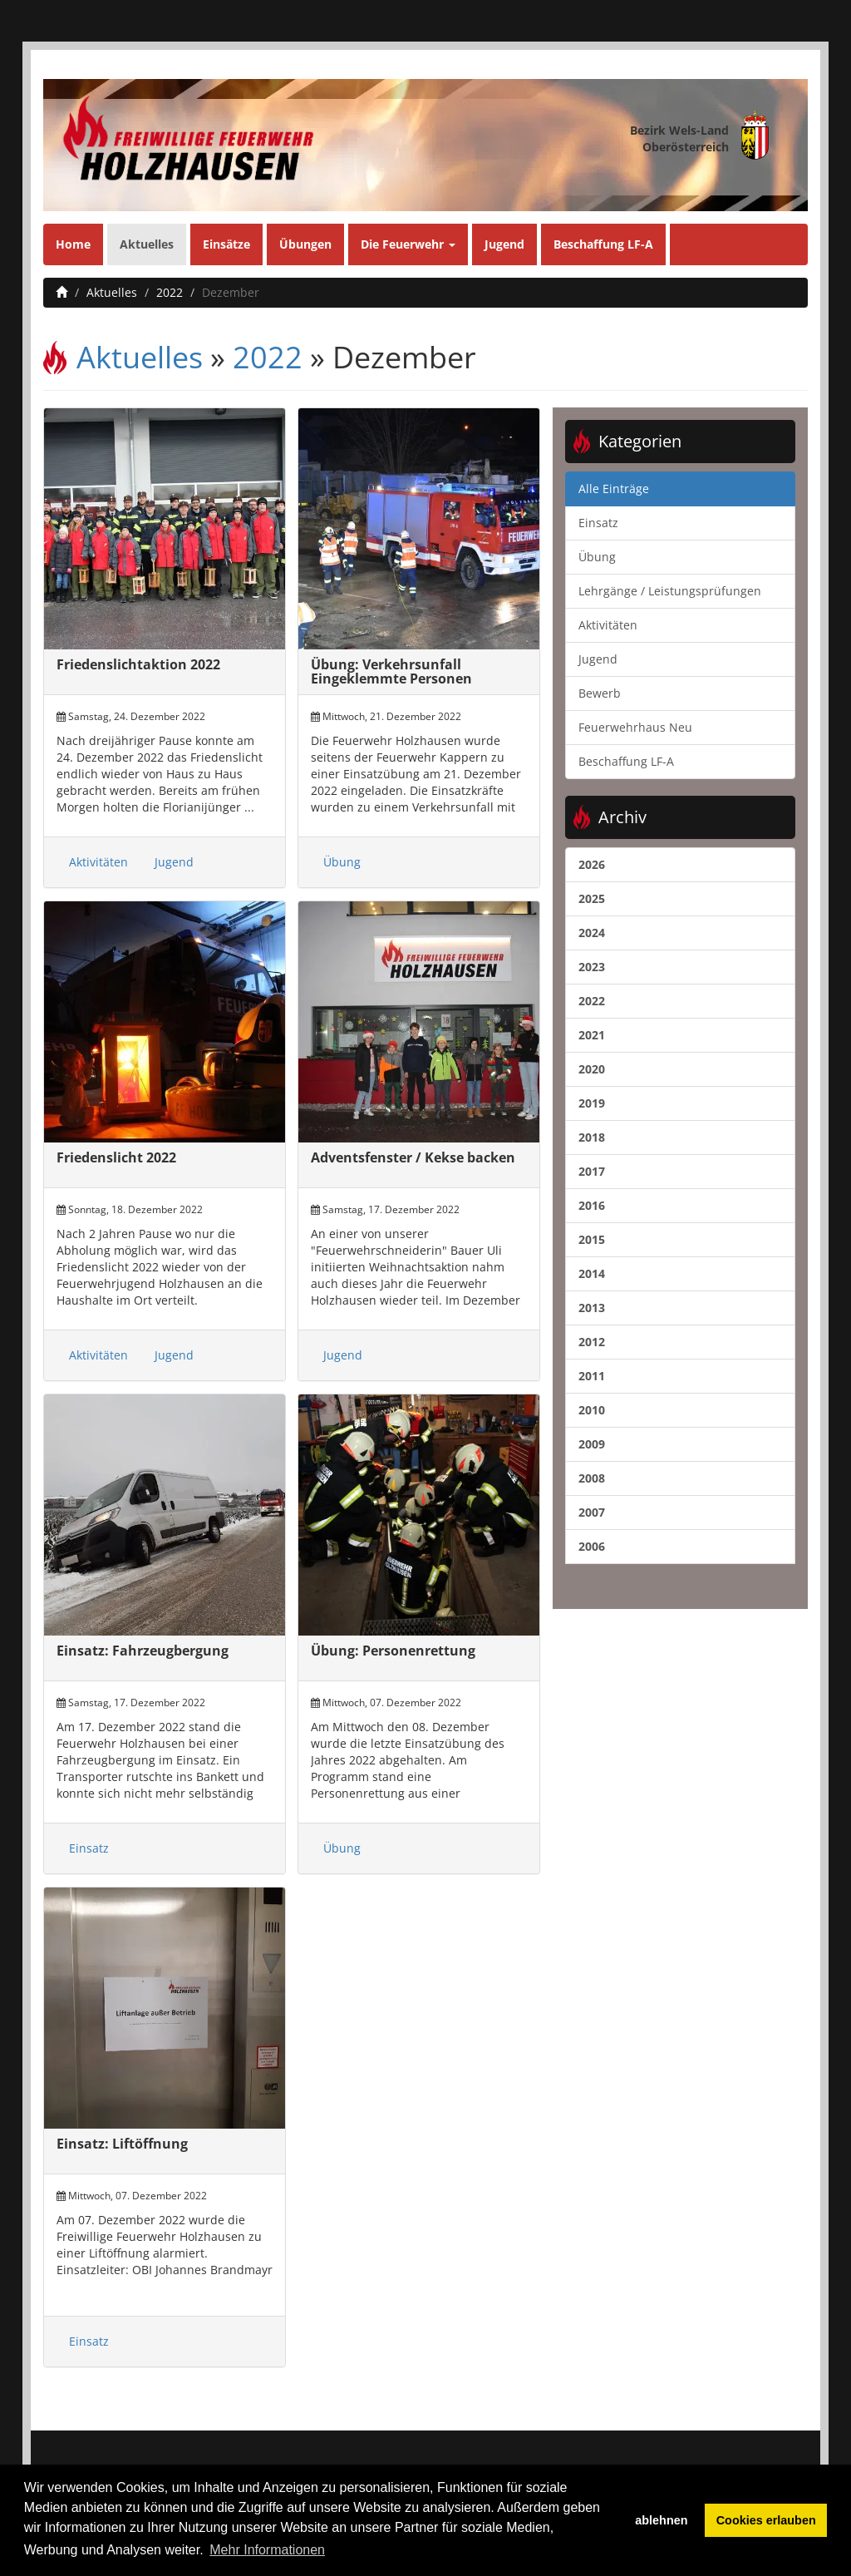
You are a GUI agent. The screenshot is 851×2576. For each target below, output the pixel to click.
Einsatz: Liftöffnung (122, 2143)
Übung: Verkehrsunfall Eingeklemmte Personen (391, 671)
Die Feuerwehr (408, 244)
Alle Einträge (613, 488)
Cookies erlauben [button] (766, 2520)
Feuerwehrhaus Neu (635, 727)
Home (73, 244)
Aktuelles (147, 244)
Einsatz (89, 1848)
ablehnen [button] (661, 2520)
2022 (169, 292)
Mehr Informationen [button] (267, 2550)
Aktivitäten (98, 862)
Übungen (305, 244)
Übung (342, 862)
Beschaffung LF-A (603, 244)
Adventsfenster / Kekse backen (413, 1157)
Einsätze (226, 244)
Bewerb (599, 693)
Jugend (504, 244)
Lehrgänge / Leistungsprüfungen (669, 591)
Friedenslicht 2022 (116, 1157)
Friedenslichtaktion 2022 (138, 664)
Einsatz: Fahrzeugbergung (143, 1650)
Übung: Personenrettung (393, 1650)
